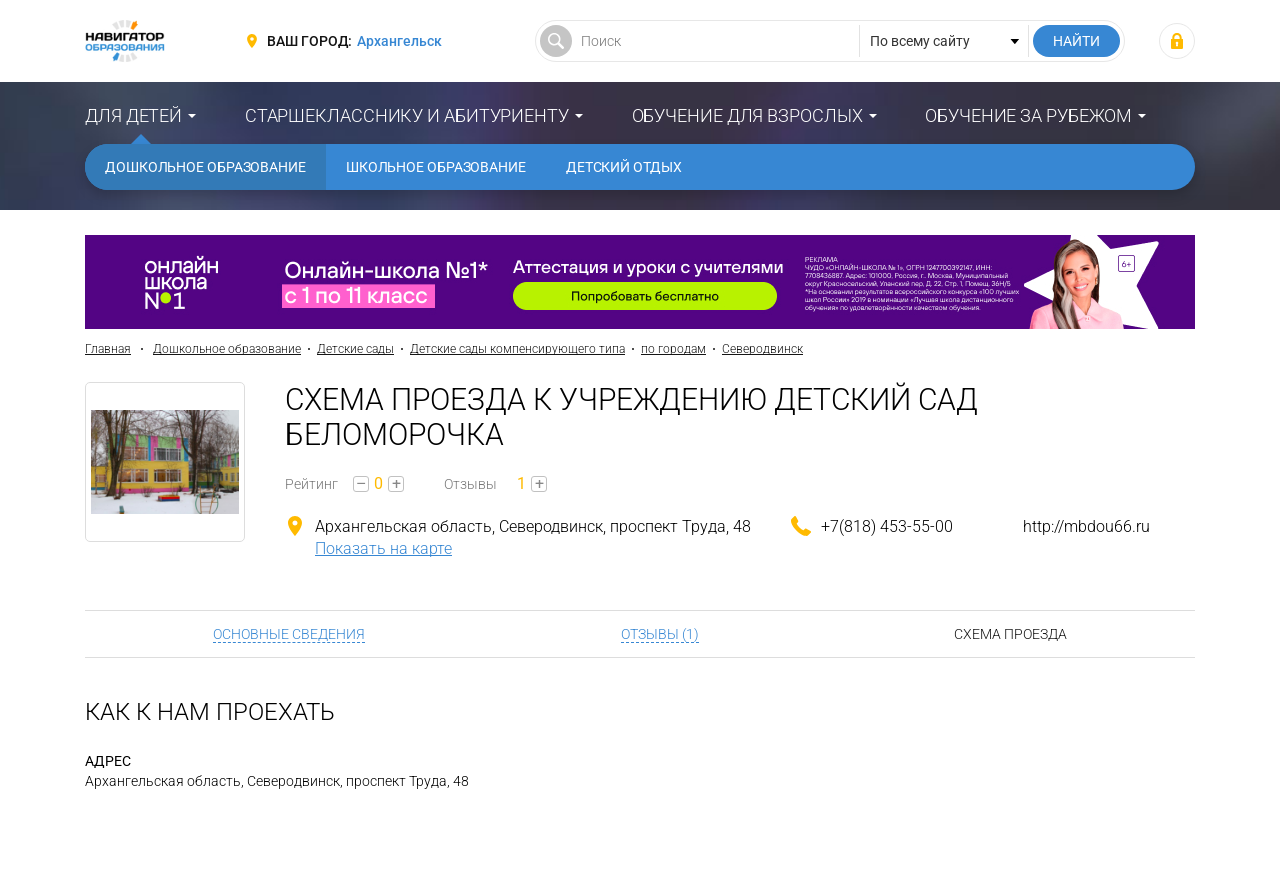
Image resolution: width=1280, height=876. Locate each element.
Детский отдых (624, 167)
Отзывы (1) (660, 634)
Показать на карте (383, 548)
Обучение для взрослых (747, 115)
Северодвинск (762, 349)
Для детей (133, 115)
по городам (673, 349)
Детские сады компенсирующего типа (517, 349)
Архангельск (399, 41)
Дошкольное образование (205, 167)
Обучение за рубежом (1028, 115)
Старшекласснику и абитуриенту (407, 115)
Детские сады (355, 349)
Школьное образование (436, 167)
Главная (108, 349)
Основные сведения (289, 634)
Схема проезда (1010, 634)
